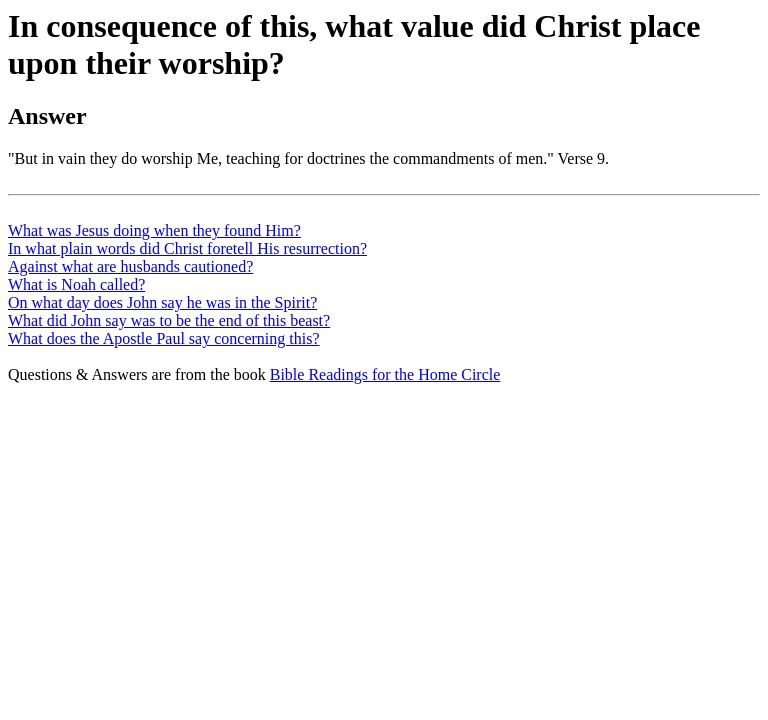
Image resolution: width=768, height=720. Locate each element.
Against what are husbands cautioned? (130, 266)
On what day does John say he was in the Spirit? (162, 302)
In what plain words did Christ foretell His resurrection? (187, 248)
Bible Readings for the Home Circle (385, 374)
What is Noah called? (76, 284)
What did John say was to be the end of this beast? (169, 320)
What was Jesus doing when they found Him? (154, 230)
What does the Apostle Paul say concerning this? (163, 338)
